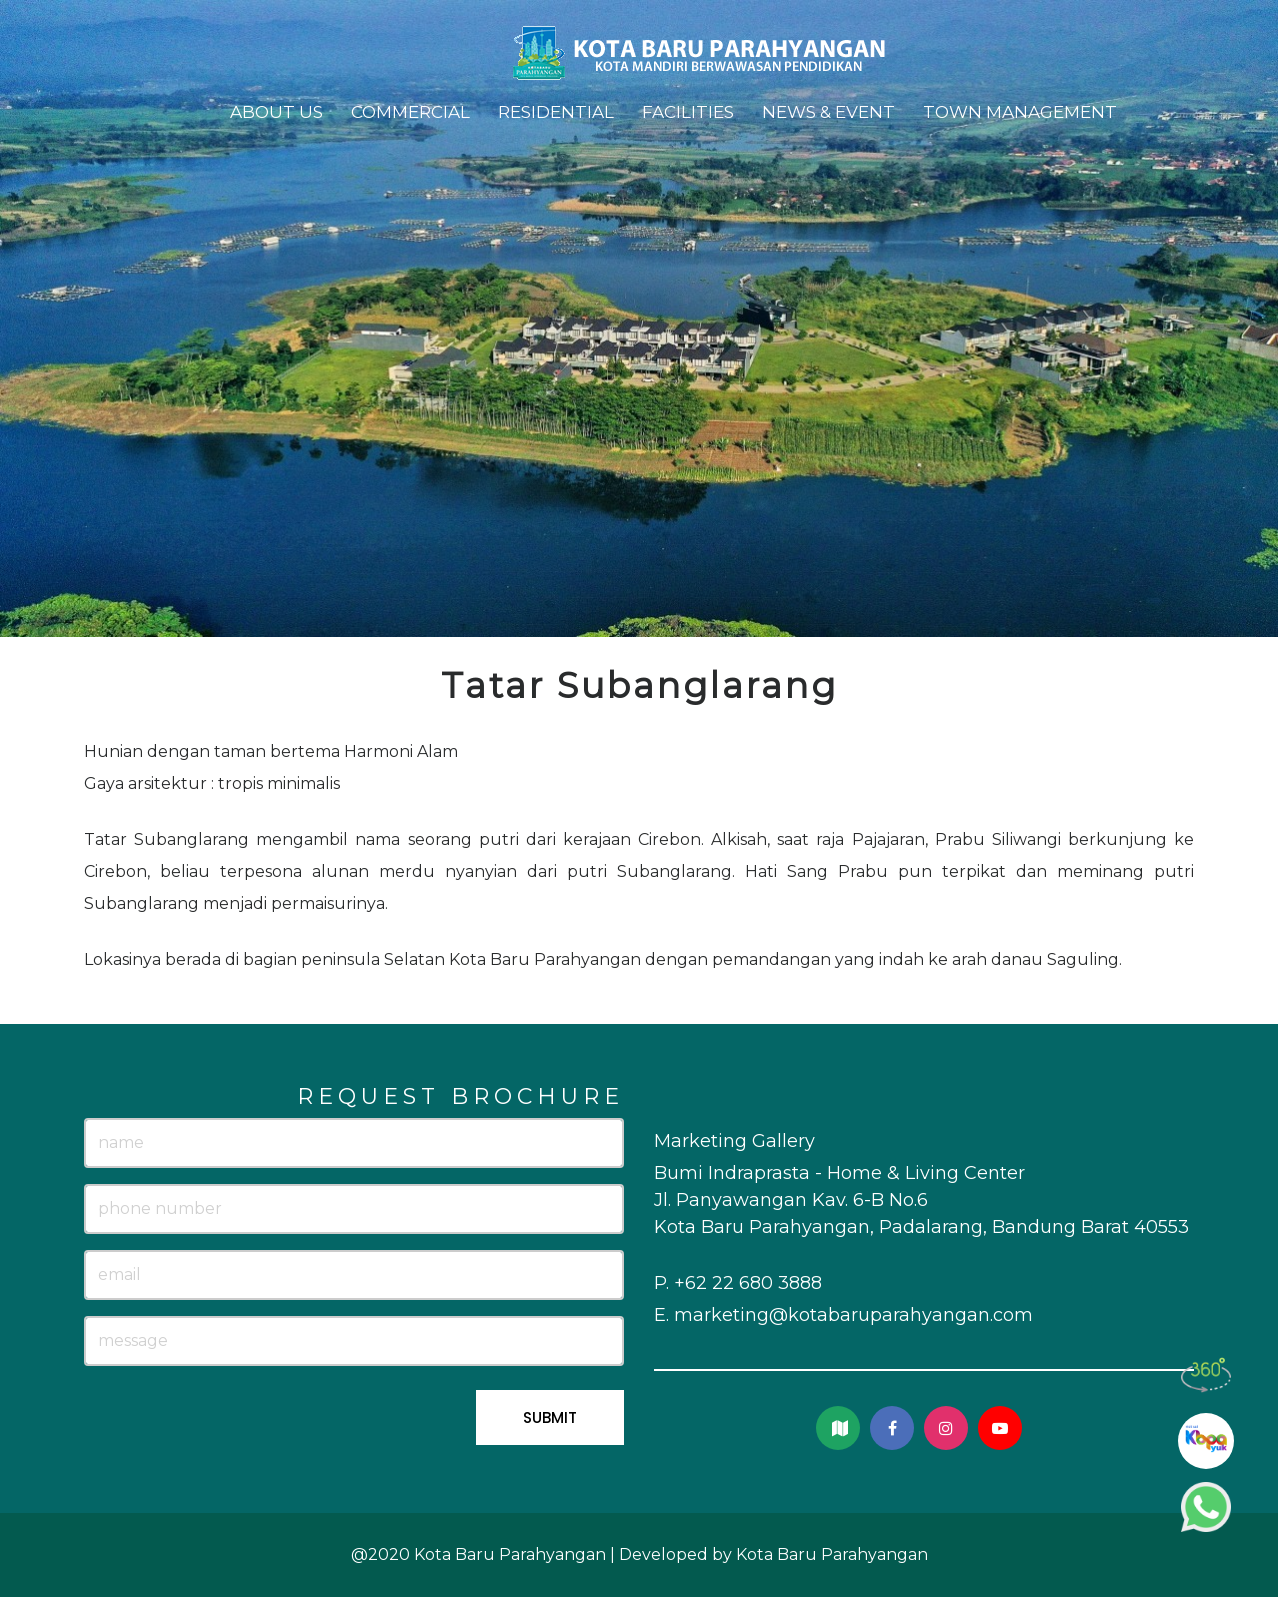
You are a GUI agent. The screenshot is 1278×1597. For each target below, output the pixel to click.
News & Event (828, 112)
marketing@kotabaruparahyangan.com (853, 1315)
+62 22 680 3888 (748, 1283)
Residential (556, 112)
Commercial (410, 112)
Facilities (688, 112)
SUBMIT (550, 1417)
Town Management (1020, 112)
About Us (276, 112)
